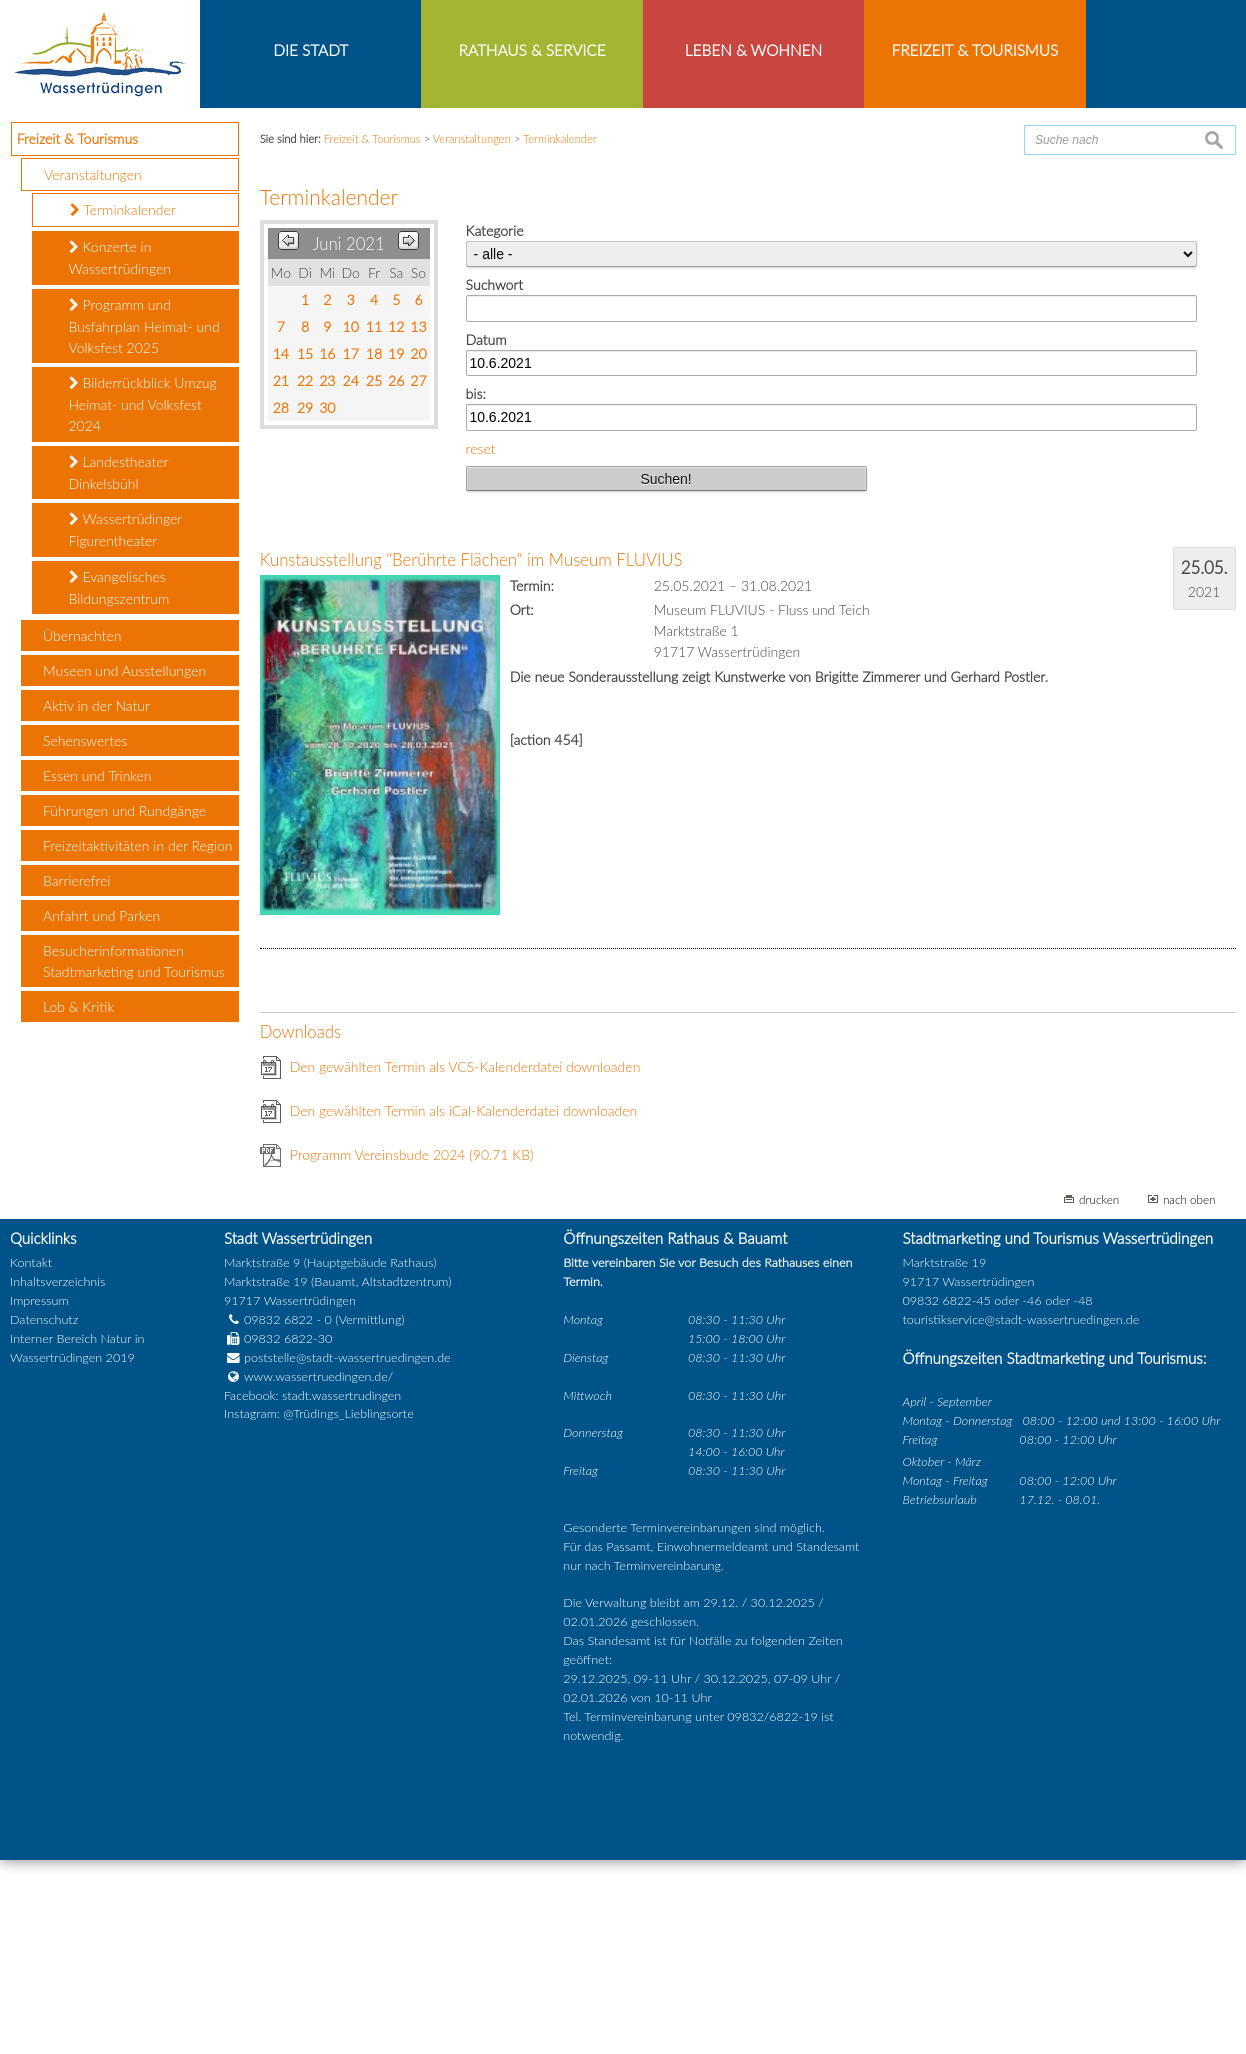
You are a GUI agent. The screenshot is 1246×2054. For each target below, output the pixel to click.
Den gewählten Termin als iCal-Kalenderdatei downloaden (464, 1305)
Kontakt (31, 1457)
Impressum (39, 1495)
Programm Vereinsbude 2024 (412, 1349)
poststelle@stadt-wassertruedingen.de (347, 1551)
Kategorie (495, 425)
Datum (486, 533)
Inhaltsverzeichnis (57, 1476)
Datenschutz (44, 1514)
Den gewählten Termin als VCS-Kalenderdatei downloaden (465, 1261)
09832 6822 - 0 (278, 1514)
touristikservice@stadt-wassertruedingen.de (1020, 1514)
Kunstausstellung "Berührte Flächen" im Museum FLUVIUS (471, 754)
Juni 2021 (348, 438)
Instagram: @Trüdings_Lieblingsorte (319, 1608)
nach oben (1189, 1394)
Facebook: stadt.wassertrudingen (312, 1589)
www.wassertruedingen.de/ (318, 1570)
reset (481, 642)
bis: (476, 588)
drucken (1099, 1394)
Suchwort (494, 479)
